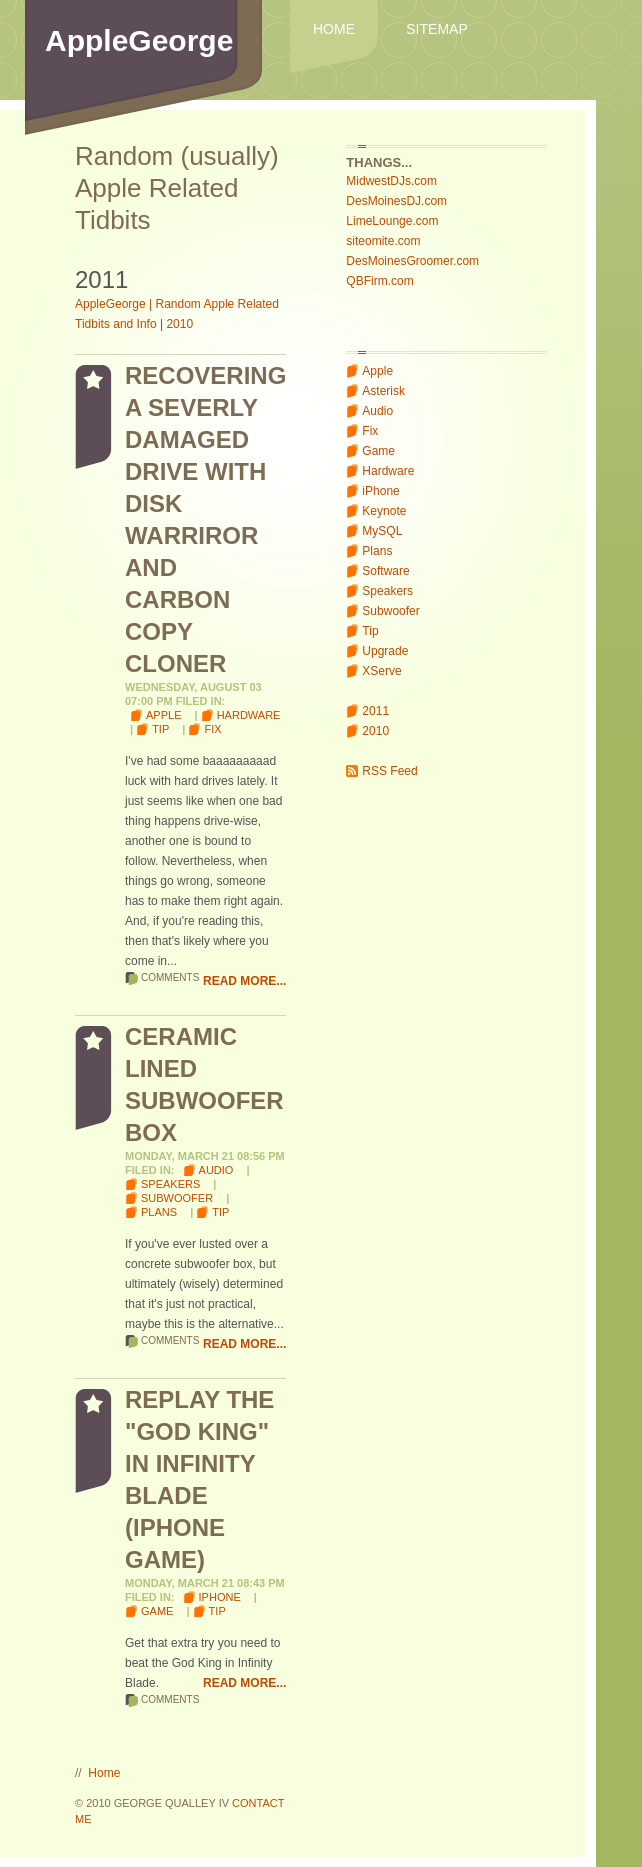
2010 (375, 731)
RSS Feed (389, 771)
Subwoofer (390, 611)
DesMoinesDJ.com (396, 201)
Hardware (388, 471)
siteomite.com (383, 241)
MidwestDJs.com (391, 181)
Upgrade (385, 651)
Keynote (384, 511)
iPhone (380, 491)
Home (334, 29)
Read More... (244, 981)
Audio (377, 411)
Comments (170, 977)
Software (385, 571)
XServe (381, 671)
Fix (370, 431)
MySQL (382, 531)
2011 (375, 711)
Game (378, 451)
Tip (370, 631)
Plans (377, 551)
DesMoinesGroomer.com (412, 261)
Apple (377, 371)
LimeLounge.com (392, 221)
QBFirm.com (379, 281)
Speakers (387, 591)
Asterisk (383, 391)
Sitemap (436, 29)
